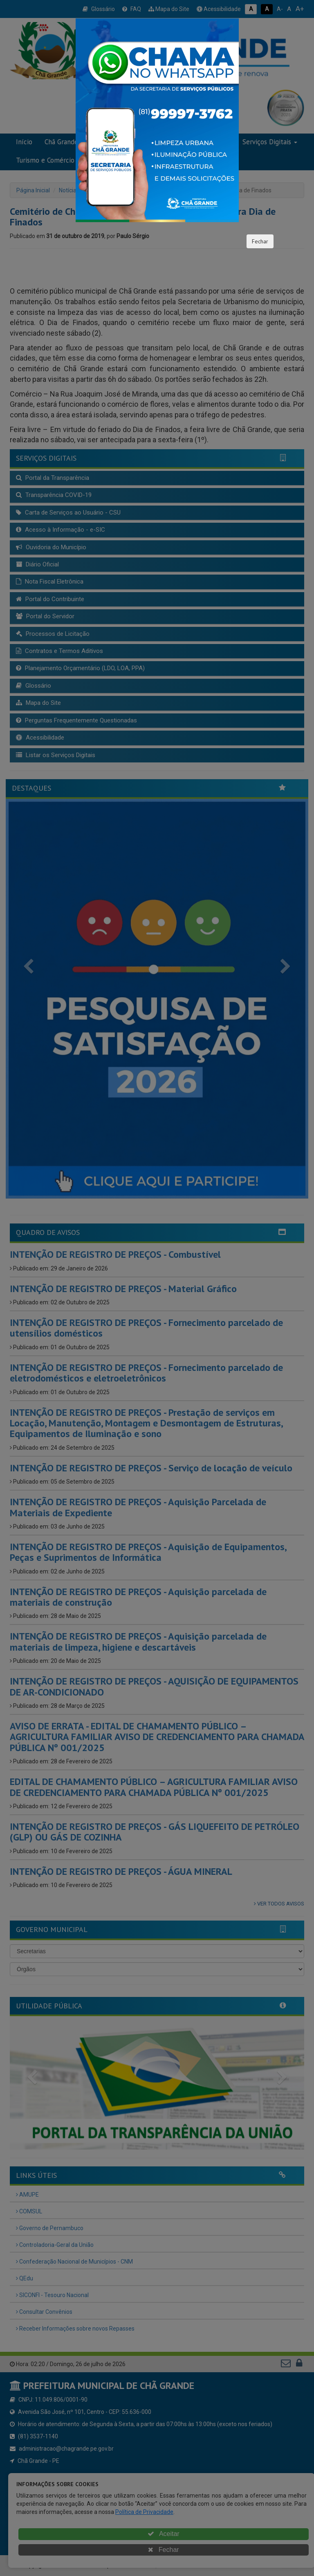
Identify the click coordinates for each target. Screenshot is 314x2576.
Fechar (260, 241)
